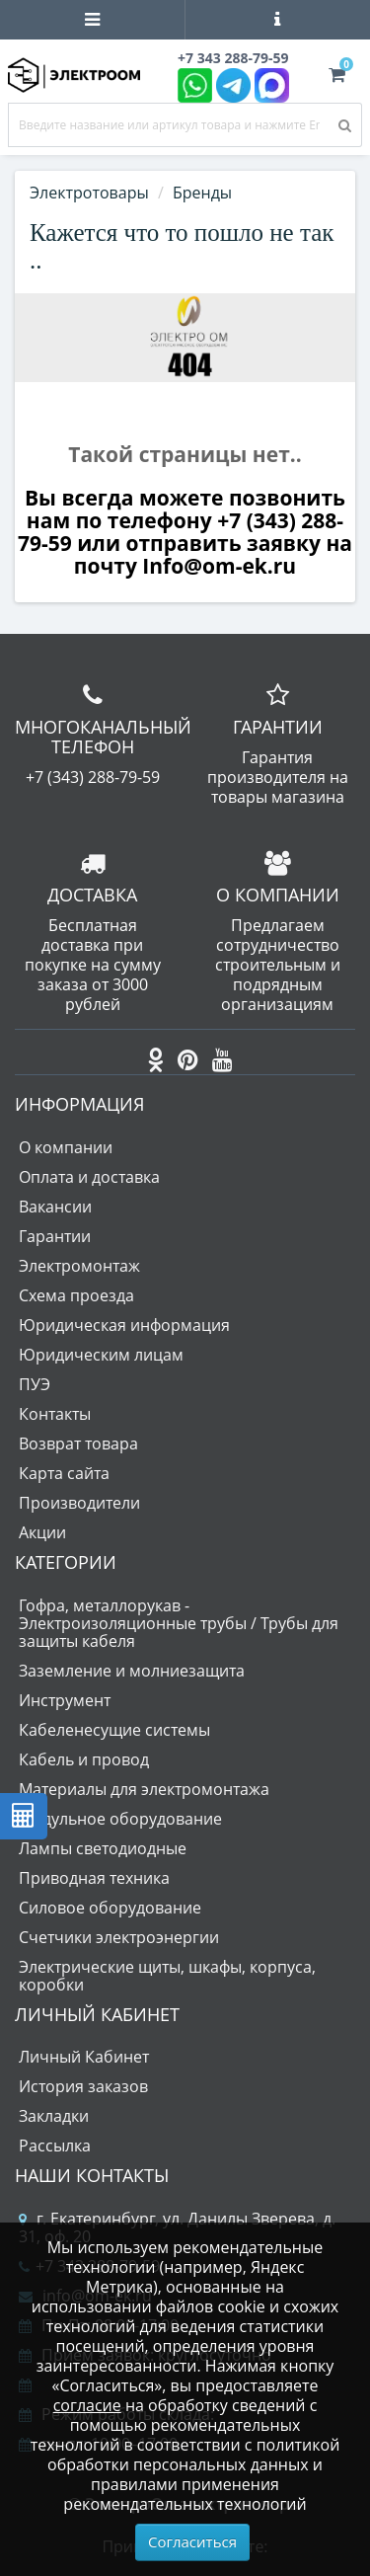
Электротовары (89, 192)
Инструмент (65, 1700)
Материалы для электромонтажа (144, 1789)
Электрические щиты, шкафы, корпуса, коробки (167, 1975)
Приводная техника (94, 1878)
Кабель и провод (84, 1759)
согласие (87, 2405)
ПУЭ (34, 1384)
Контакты (55, 1414)
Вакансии (55, 1206)
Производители (79, 1503)
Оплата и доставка (89, 1177)
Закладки (54, 2116)
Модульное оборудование (120, 1819)
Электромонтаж (79, 1266)
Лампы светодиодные (102, 1848)
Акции (42, 1532)
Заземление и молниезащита (132, 1670)
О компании (65, 1147)
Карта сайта (64, 1473)
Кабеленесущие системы (114, 1730)
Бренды (202, 192)
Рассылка (55, 2145)
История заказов (83, 2086)
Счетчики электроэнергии (119, 1937)
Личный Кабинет (84, 2057)
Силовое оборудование (110, 1907)
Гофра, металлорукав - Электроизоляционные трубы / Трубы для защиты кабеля (178, 1623)
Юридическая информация (124, 1325)
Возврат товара (78, 1443)
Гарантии (55, 1236)
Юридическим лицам (101, 1355)
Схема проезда (76, 1295)
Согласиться (192, 2541)
